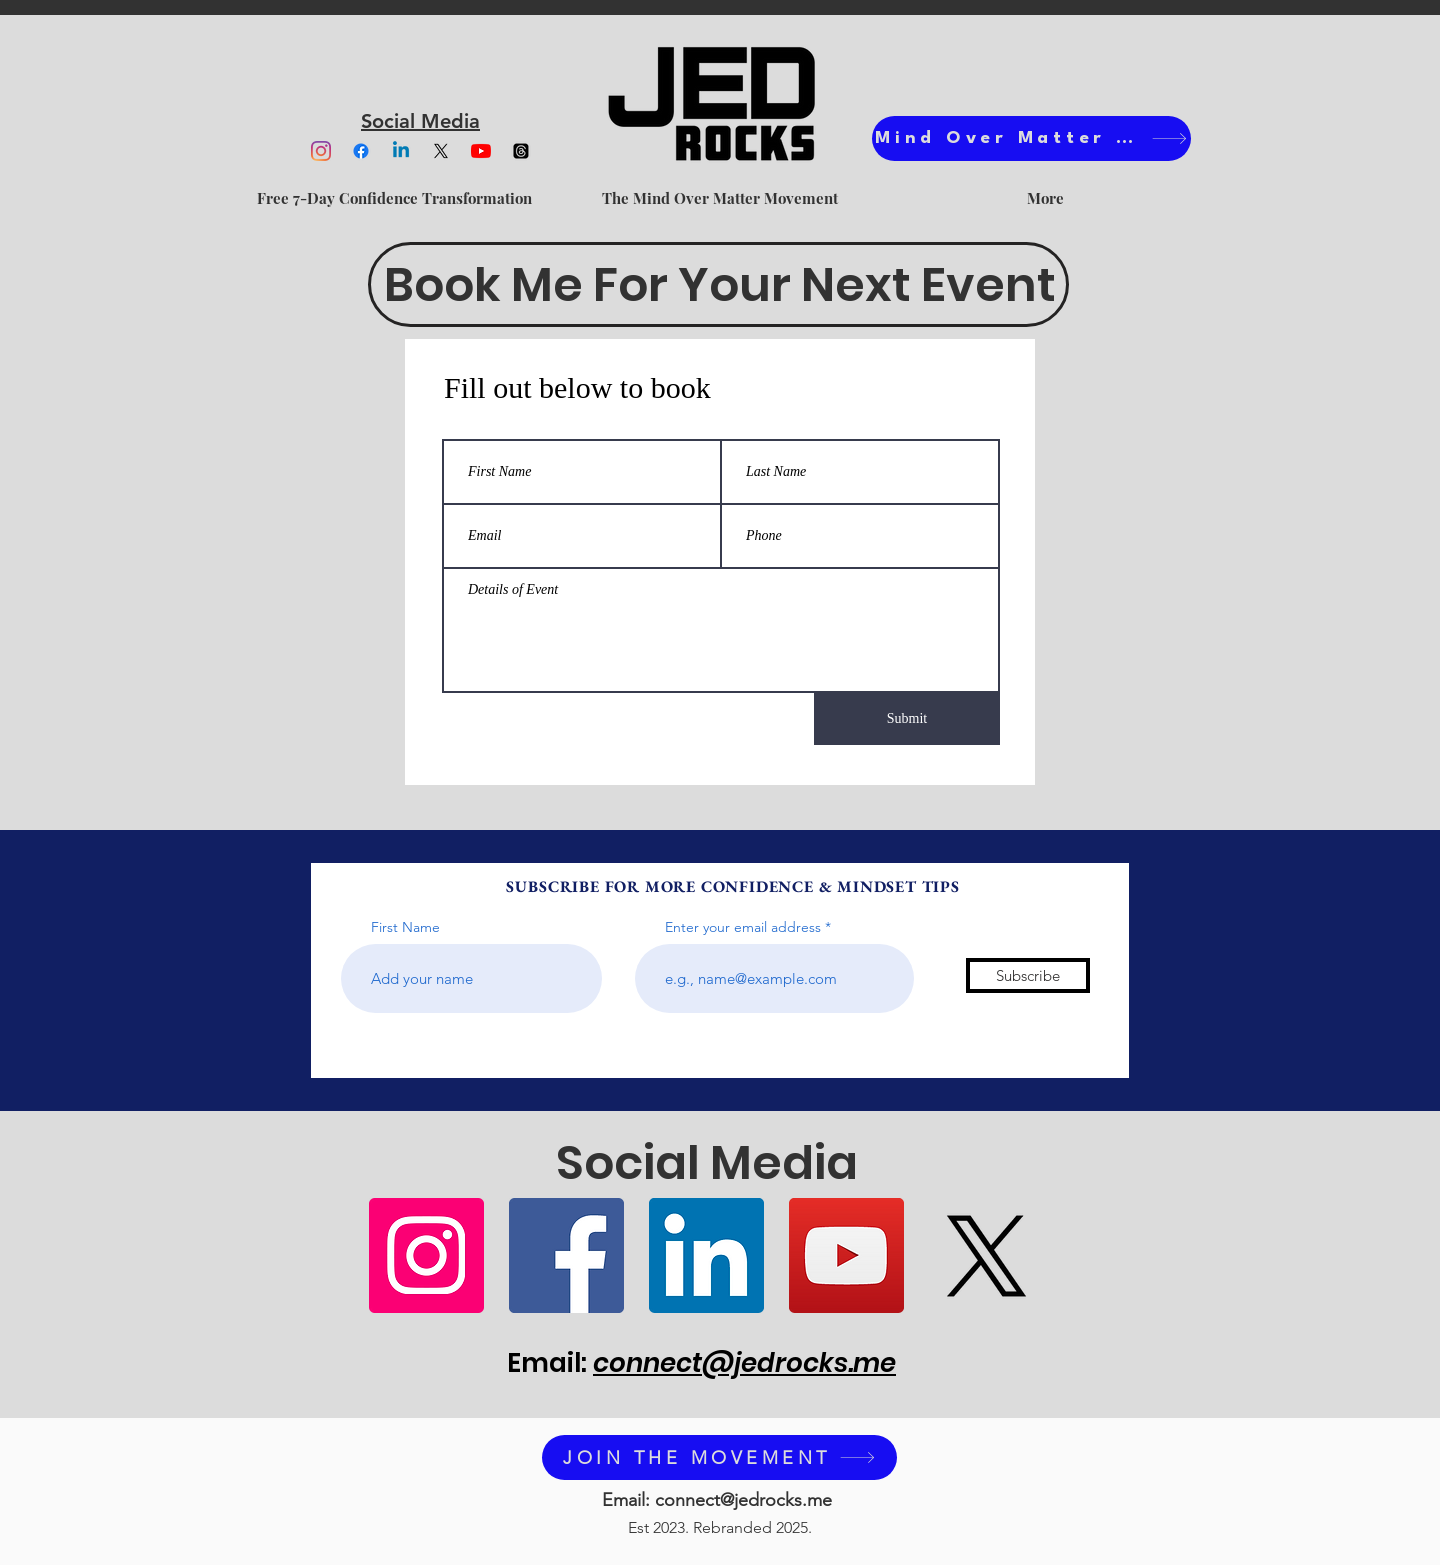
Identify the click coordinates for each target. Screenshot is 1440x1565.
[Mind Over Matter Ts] (1031, 138)
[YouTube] (481, 151)
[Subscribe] (1028, 975)
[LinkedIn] (706, 1255)
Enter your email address (743, 927)
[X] (441, 151)
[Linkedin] (401, 151)
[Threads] (521, 151)
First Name (405, 927)
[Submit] (907, 719)
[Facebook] (361, 151)
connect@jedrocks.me (744, 1363)
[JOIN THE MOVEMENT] (719, 1457)
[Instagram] (321, 151)
